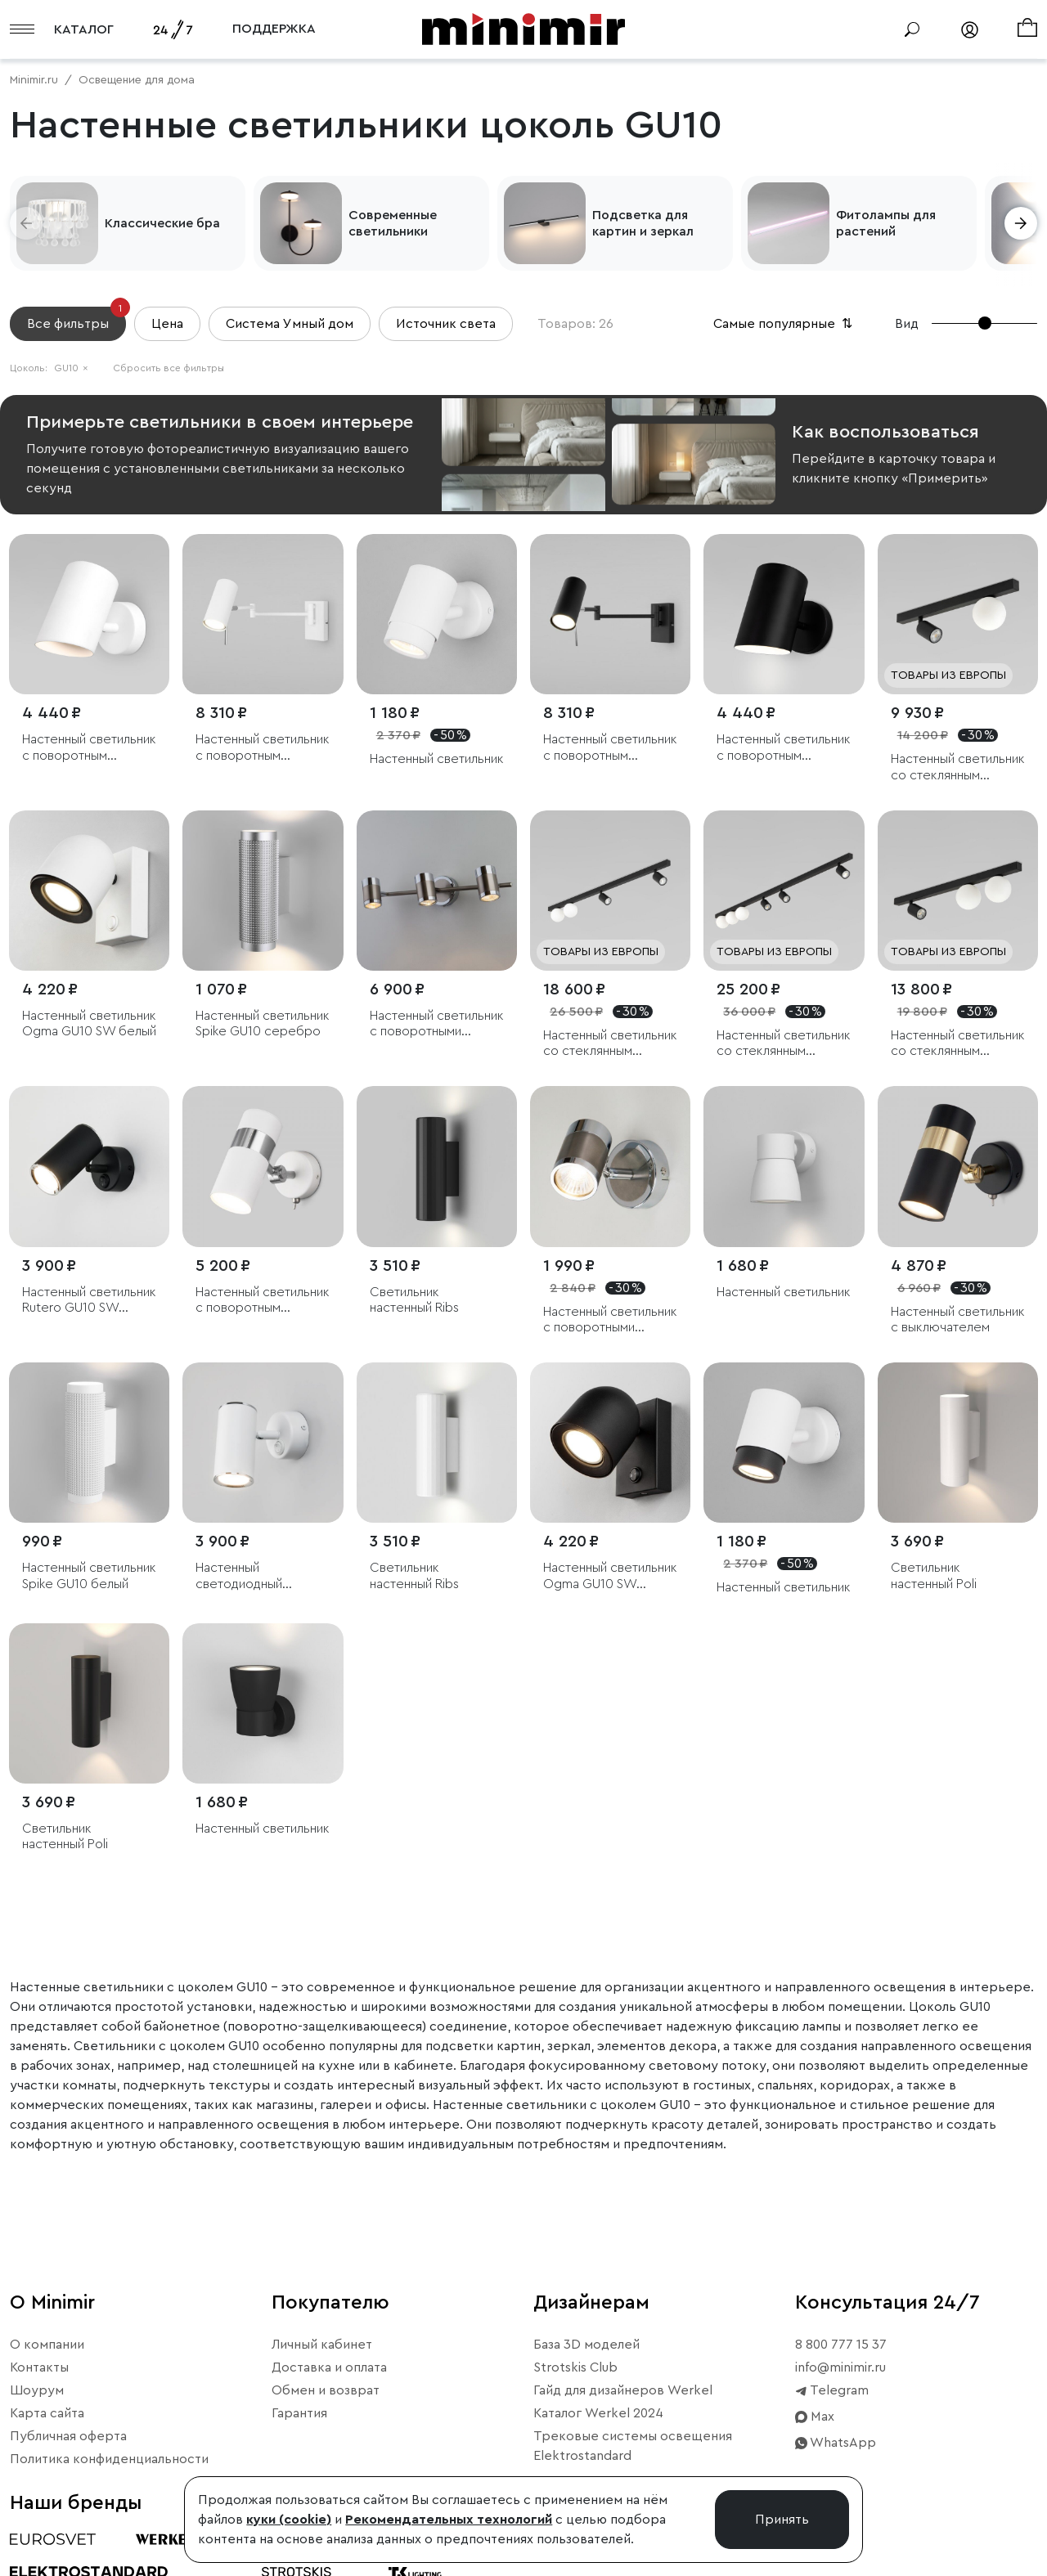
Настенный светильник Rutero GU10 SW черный (89, 1301)
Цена (167, 323)
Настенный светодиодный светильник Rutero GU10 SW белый (250, 1576)
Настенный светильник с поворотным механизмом (89, 748)
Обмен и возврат (326, 2390)
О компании (47, 2344)
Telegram (832, 2390)
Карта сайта (47, 2413)
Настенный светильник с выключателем (958, 1319)
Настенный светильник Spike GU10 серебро (262, 1023)
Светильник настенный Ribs (414, 1300)
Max (814, 2416)
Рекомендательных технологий (448, 2519)
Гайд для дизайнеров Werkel (622, 2390)
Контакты (39, 2367)
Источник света (446, 323)
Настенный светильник (437, 758)
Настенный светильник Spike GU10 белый (89, 1575)
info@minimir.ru (840, 2367)
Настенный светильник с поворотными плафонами (437, 1024)
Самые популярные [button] (784, 323)
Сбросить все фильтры (168, 368)
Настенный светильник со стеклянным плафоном (958, 767)
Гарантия (299, 2413)
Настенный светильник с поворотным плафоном (262, 748)
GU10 (71, 368)
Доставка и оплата (329, 2367)
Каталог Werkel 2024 (598, 2413)
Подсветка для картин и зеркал (643, 223)
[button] (26, 223)
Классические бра (162, 223)
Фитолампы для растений (886, 223)
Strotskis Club (575, 2367)
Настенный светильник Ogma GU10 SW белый (89, 1023)
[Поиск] (912, 29)
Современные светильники (392, 223)
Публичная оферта (68, 2436)
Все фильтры (76, 318)
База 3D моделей (586, 2344)
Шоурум (37, 2390)
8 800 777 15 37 (841, 2344)
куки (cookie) (288, 2519)
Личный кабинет (322, 2344)
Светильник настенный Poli (934, 1575)
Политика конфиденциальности (109, 2459)
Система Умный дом (289, 323)
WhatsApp (835, 2442)
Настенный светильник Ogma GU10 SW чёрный (610, 1576)
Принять (782, 2519)
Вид (907, 323)
